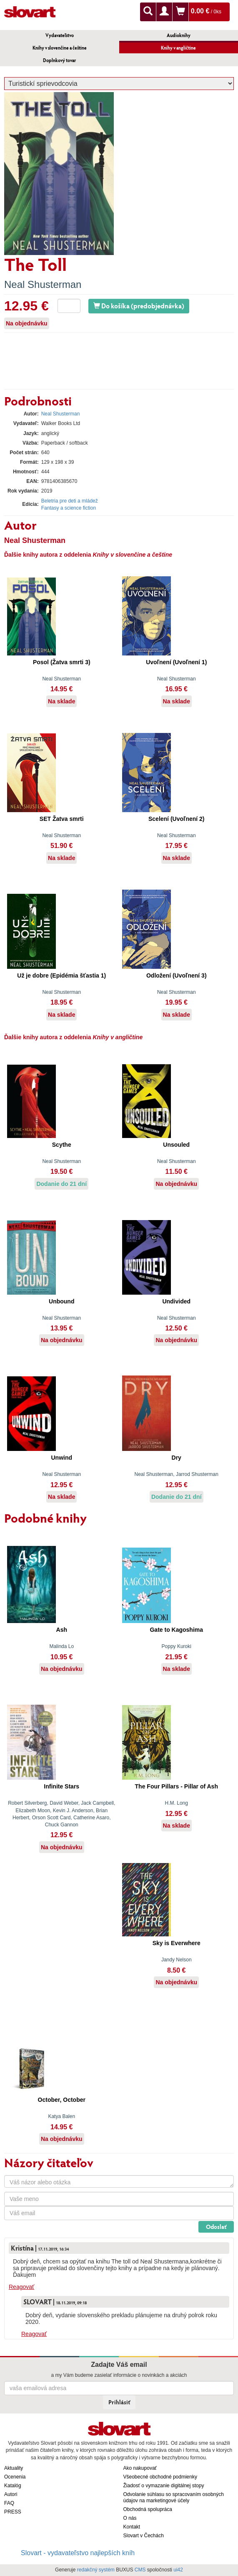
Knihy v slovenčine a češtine (60, 48)
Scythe (61, 1144)
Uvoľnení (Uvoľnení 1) (176, 662)
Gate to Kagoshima (176, 1629)
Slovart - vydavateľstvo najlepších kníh (78, 2552)
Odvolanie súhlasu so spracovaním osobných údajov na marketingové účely (173, 2497)
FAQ (9, 2503)
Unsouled (176, 1144)
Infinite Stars (61, 1786)
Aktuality (13, 2468)
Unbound (61, 1301)
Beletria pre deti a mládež (69, 501)
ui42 (178, 2570)
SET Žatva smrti (62, 818)
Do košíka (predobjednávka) (138, 305)
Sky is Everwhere (176, 1943)
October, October (61, 2099)
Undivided (176, 1301)
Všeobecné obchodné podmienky (160, 2477)
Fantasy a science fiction (68, 508)
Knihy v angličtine (178, 48)
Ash (61, 1629)
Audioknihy (178, 35)
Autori (10, 2494)
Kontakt (131, 2527)
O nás (130, 2518)
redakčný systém (96, 2570)
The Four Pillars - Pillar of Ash (176, 1786)
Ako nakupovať (140, 2468)
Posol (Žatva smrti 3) (61, 662)
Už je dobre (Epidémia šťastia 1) (61, 975)
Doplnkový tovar (59, 60)
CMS (140, 2570)
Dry (176, 1457)
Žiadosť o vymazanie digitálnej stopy (163, 2485)
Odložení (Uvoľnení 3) (176, 975)
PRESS (12, 2512)
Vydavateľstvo (59, 35)
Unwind (61, 1457)
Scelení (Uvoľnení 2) (176, 818)
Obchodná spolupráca (147, 2509)
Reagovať (21, 2286)
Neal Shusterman (42, 284)
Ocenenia (14, 2477)
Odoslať (216, 2227)
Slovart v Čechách (143, 2535)
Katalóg (12, 2485)
